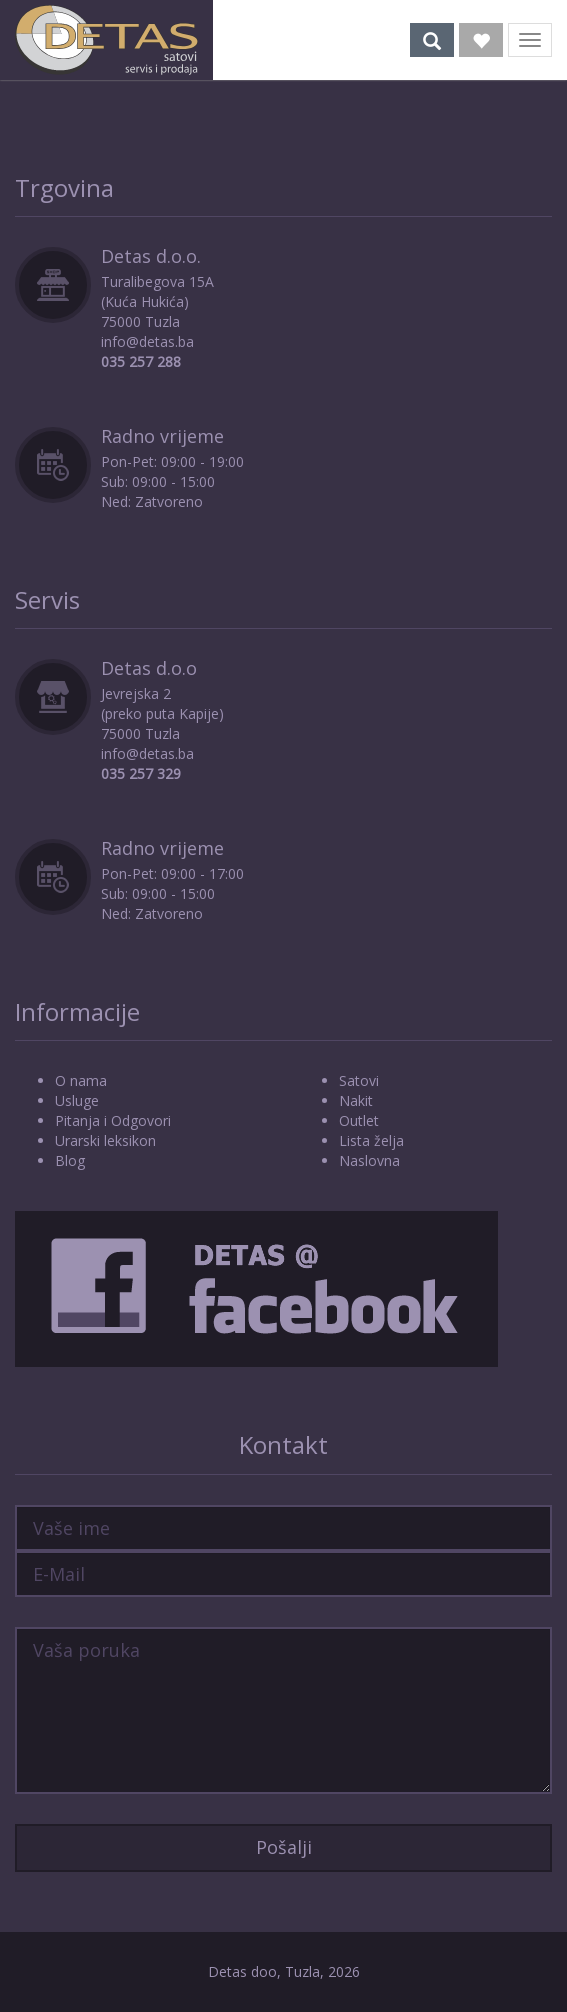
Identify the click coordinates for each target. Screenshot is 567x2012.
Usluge (77, 1100)
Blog (70, 1160)
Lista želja (371, 1140)
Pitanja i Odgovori (113, 1120)
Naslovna (369, 1160)
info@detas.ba (147, 341)
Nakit (356, 1100)
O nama (81, 1080)
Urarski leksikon (105, 1140)
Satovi (359, 1080)
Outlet (359, 1120)
